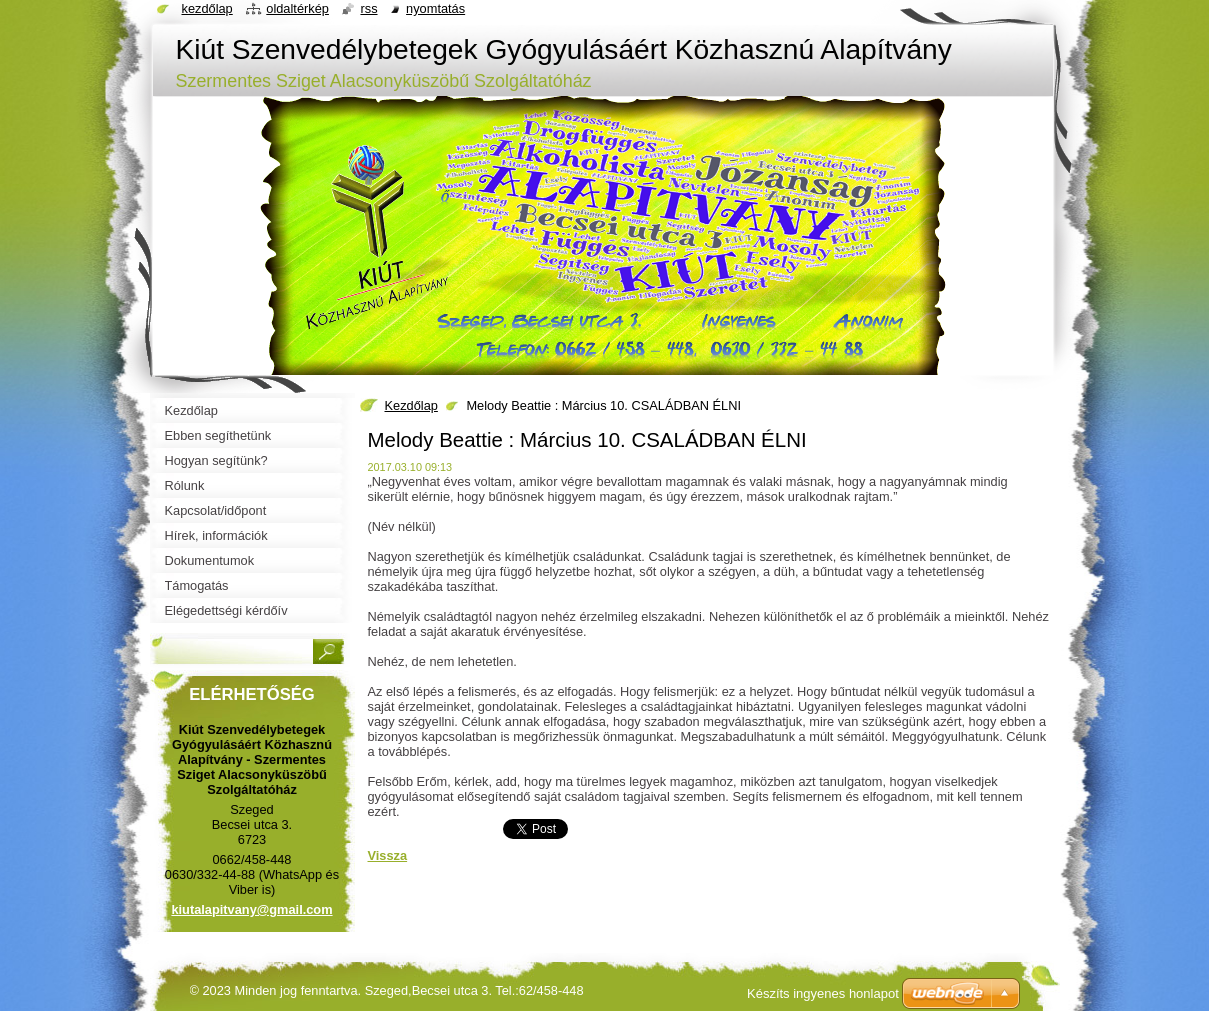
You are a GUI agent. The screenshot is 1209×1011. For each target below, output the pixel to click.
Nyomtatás (435, 8)
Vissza (388, 855)
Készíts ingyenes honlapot (823, 993)
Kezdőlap (411, 405)
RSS (368, 8)
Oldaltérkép (297, 8)
